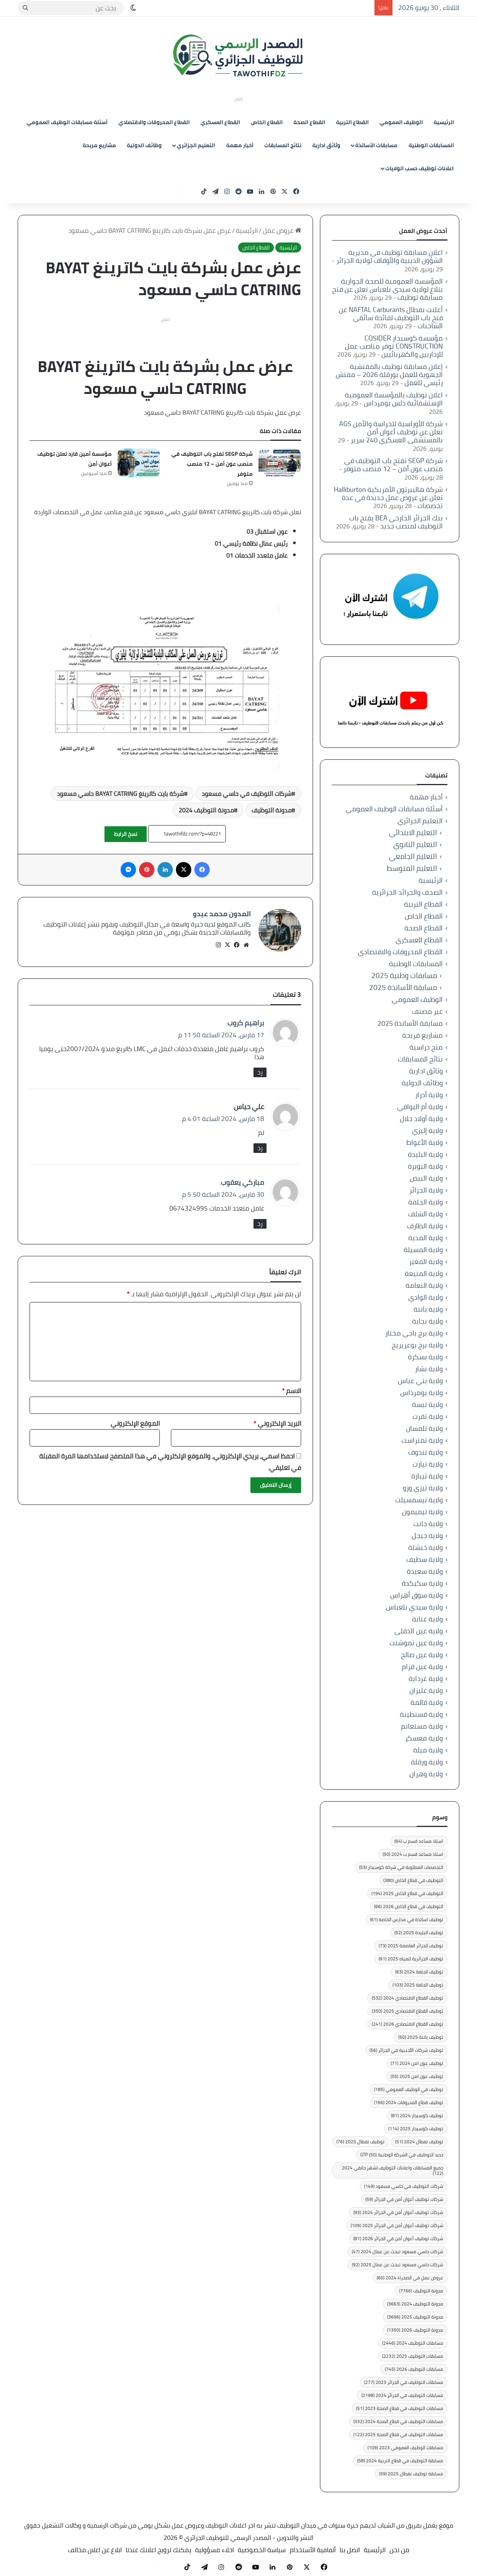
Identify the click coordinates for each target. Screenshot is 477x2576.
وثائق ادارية (326, 145)
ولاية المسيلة (423, 1250)
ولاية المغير (426, 1261)
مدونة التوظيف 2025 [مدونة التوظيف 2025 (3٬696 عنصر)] (415, 2316)
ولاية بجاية (427, 1321)
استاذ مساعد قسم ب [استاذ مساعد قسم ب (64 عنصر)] (418, 1841)
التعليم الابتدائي (413, 833)
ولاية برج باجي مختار (414, 1333)
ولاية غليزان (426, 1690)
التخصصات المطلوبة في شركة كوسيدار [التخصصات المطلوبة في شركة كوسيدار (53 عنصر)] (401, 1867)
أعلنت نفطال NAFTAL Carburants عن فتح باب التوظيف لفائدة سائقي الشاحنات (391, 317)
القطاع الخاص (267, 122)
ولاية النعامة (424, 1285)
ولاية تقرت (427, 1416)
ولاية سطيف (424, 1559)
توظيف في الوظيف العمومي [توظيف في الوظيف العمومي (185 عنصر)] (408, 2089)
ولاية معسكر (424, 1738)
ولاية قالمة (427, 1702)
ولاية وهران (426, 1774)
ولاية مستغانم (422, 1726)
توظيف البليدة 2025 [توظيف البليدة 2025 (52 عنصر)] (418, 1932)
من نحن (399, 2550)
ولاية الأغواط (424, 1142)
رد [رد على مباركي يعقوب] (260, 1220)
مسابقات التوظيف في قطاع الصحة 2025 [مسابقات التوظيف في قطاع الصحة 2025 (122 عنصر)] (398, 2434)
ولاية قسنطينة (421, 1714)
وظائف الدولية (144, 145)
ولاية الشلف (425, 1214)
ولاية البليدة (425, 1154)
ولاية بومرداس (421, 1392)
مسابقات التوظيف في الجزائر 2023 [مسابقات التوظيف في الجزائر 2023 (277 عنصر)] (403, 2382)
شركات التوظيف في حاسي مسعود (247, 793)
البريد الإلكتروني (277, 1420)
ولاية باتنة (428, 1309)
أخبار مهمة (239, 145)
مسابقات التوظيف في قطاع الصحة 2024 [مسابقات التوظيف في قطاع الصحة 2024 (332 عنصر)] (398, 2421)
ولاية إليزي (427, 1130)
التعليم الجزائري (196, 145)
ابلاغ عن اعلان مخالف (95, 2550)
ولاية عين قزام (422, 1667)
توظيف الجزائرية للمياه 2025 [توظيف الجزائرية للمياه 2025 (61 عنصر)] (411, 1958)
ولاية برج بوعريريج (417, 1345)
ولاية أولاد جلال (421, 1118)
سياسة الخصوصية (262, 2550)
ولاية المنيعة (424, 1273)
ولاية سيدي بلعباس (414, 1607)
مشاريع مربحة (99, 145)
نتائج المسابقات (282, 145)
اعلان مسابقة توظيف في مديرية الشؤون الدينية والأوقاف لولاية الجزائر (389, 256)
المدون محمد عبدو (222, 913)
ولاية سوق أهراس (416, 1595)
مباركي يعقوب (242, 1179)
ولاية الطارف (425, 1226)
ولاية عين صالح (422, 1655)
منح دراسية (426, 1047)
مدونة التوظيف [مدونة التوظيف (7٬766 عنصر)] (421, 2290)
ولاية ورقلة (427, 1762)
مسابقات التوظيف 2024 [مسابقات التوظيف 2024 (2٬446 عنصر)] (412, 2342)
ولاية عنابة (427, 1619)
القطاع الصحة (309, 122)
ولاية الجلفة (425, 1202)
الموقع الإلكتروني (135, 1420)
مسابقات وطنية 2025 (404, 976)
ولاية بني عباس (420, 1381)
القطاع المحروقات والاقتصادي (154, 122)
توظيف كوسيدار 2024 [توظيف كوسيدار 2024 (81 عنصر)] (417, 2115)
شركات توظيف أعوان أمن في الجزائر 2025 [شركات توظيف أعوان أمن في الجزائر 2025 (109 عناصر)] (397, 2225)
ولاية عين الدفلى (418, 1631)
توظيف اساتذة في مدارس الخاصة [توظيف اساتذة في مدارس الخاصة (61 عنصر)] (406, 1919)
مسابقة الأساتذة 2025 (403, 987)
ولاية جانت (428, 1524)
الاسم (291, 1388)
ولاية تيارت (427, 1464)
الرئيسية (444, 122)
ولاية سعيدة (425, 1571)
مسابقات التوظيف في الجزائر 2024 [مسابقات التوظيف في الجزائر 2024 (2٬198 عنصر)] (402, 2395)
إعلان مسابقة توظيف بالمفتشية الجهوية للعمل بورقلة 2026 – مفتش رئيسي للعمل (389, 374)
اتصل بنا (350, 2550)
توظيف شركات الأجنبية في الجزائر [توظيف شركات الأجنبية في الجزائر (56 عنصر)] (406, 2050)
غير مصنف (427, 1011)
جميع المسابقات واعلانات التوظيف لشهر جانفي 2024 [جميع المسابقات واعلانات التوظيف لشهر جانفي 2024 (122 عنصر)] (392, 2170)
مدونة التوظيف (272, 810)
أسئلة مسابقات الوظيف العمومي (67, 122)
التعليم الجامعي (413, 856)
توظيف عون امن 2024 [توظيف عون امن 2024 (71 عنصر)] (417, 2063)
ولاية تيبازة (427, 1476)
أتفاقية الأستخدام (313, 2550)
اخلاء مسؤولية (214, 2550)
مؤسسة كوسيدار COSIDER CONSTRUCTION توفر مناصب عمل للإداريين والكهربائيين (394, 346)
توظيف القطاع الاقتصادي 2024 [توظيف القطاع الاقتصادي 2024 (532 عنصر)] (407, 1997)
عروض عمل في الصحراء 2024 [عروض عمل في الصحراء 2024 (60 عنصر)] (410, 2277)
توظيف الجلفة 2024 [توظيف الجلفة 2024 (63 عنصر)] (419, 1971)
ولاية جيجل (427, 1535)
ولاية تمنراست (422, 1440)
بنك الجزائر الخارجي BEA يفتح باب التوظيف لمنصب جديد (396, 522)
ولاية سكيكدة (422, 1583)
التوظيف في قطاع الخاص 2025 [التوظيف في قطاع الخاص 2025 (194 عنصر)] (407, 1893)
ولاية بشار (429, 1369)
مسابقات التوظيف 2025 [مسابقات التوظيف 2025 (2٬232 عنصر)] (412, 2356)
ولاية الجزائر (426, 1190)
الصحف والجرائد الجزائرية (407, 892)
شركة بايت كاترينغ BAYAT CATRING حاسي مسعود (120, 793)
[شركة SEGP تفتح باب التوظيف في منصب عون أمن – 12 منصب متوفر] (279, 462)
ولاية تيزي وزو (423, 1488)
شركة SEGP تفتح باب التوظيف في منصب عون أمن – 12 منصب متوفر (212, 464)
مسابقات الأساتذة (376, 145)
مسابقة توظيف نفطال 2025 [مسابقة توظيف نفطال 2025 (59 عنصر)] (411, 2473)
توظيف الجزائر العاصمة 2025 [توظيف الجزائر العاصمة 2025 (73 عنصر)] (411, 1945)
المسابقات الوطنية (431, 145)
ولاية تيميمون (422, 1512)
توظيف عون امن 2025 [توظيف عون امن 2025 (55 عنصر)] (417, 2076)
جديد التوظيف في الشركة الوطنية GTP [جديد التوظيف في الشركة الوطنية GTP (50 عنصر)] (401, 2154)
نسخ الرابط (125, 834)
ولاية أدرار (429, 1095)
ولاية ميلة (428, 1750)
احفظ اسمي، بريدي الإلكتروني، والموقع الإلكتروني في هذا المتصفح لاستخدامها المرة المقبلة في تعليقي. (170, 1459)
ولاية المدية (425, 1238)
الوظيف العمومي (401, 122)
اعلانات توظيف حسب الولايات (419, 168)
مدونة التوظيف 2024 (206, 810)
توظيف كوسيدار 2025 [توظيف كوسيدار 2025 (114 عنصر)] (415, 2128)
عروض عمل (282, 230)
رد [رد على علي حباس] (260, 1144)
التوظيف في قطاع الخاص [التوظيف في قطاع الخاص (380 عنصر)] (413, 1880)
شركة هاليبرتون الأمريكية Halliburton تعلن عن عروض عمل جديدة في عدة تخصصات (388, 497)
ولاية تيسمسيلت (419, 1500)
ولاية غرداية (426, 1678)
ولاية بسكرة (425, 1357)
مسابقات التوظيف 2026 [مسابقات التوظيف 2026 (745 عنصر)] (414, 2369)
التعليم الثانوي (415, 844)
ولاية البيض (426, 1178)
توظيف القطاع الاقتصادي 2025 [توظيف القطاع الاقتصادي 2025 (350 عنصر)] (407, 2010)
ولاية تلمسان (424, 1428)
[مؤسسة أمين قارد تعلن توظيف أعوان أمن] (139, 462)
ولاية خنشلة (425, 1547)
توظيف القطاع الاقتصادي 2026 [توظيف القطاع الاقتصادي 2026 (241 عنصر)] (407, 2024)
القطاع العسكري (220, 122)
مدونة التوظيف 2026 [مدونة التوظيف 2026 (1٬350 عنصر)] (415, 2329)
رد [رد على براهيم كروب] (260, 1069)
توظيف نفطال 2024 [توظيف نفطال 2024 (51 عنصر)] (419, 2141)
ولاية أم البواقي (420, 1107)
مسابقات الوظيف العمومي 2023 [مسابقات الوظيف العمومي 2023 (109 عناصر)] (405, 2447)
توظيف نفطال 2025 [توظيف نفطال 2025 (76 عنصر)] (360, 2141)
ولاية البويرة (425, 1166)
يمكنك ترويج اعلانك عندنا (158, 2550)
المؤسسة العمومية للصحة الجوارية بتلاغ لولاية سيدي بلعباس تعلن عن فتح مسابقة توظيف (387, 289)
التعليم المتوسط (412, 868)
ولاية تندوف (425, 1452)
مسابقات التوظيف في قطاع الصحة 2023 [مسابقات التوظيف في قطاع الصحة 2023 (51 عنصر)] (399, 2408)
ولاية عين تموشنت (416, 1643)
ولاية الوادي (425, 1297)
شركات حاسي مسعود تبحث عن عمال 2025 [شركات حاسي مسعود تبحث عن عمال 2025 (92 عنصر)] (397, 2264)
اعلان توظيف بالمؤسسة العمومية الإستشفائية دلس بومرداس (394, 399)
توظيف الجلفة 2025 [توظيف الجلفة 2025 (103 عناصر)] (418, 1984)
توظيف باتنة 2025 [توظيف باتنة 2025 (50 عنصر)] (420, 2037)
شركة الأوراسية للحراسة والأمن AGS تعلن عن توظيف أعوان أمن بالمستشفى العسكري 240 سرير (391, 431)
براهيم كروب (245, 1019)
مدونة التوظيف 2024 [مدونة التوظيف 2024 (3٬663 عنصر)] (415, 2303)
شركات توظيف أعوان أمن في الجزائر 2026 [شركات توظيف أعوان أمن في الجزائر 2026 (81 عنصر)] (398, 2238)
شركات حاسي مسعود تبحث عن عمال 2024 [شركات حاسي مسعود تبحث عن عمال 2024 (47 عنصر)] (397, 2251)
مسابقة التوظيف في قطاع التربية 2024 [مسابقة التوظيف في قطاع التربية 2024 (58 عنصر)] (400, 2460)
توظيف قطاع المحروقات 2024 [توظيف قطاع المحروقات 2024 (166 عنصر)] (408, 2102)
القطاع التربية (352, 122)
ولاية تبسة (427, 1404)
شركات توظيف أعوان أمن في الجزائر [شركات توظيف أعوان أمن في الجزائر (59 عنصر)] (404, 2199)
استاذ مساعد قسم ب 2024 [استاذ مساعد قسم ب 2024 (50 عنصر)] (413, 1854)
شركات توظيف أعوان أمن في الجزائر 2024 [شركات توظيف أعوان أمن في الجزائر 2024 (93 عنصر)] (398, 2212)
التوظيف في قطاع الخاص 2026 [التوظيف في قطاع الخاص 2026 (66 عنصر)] (408, 1906)
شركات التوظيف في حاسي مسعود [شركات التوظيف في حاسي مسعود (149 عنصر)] (403, 2186)
